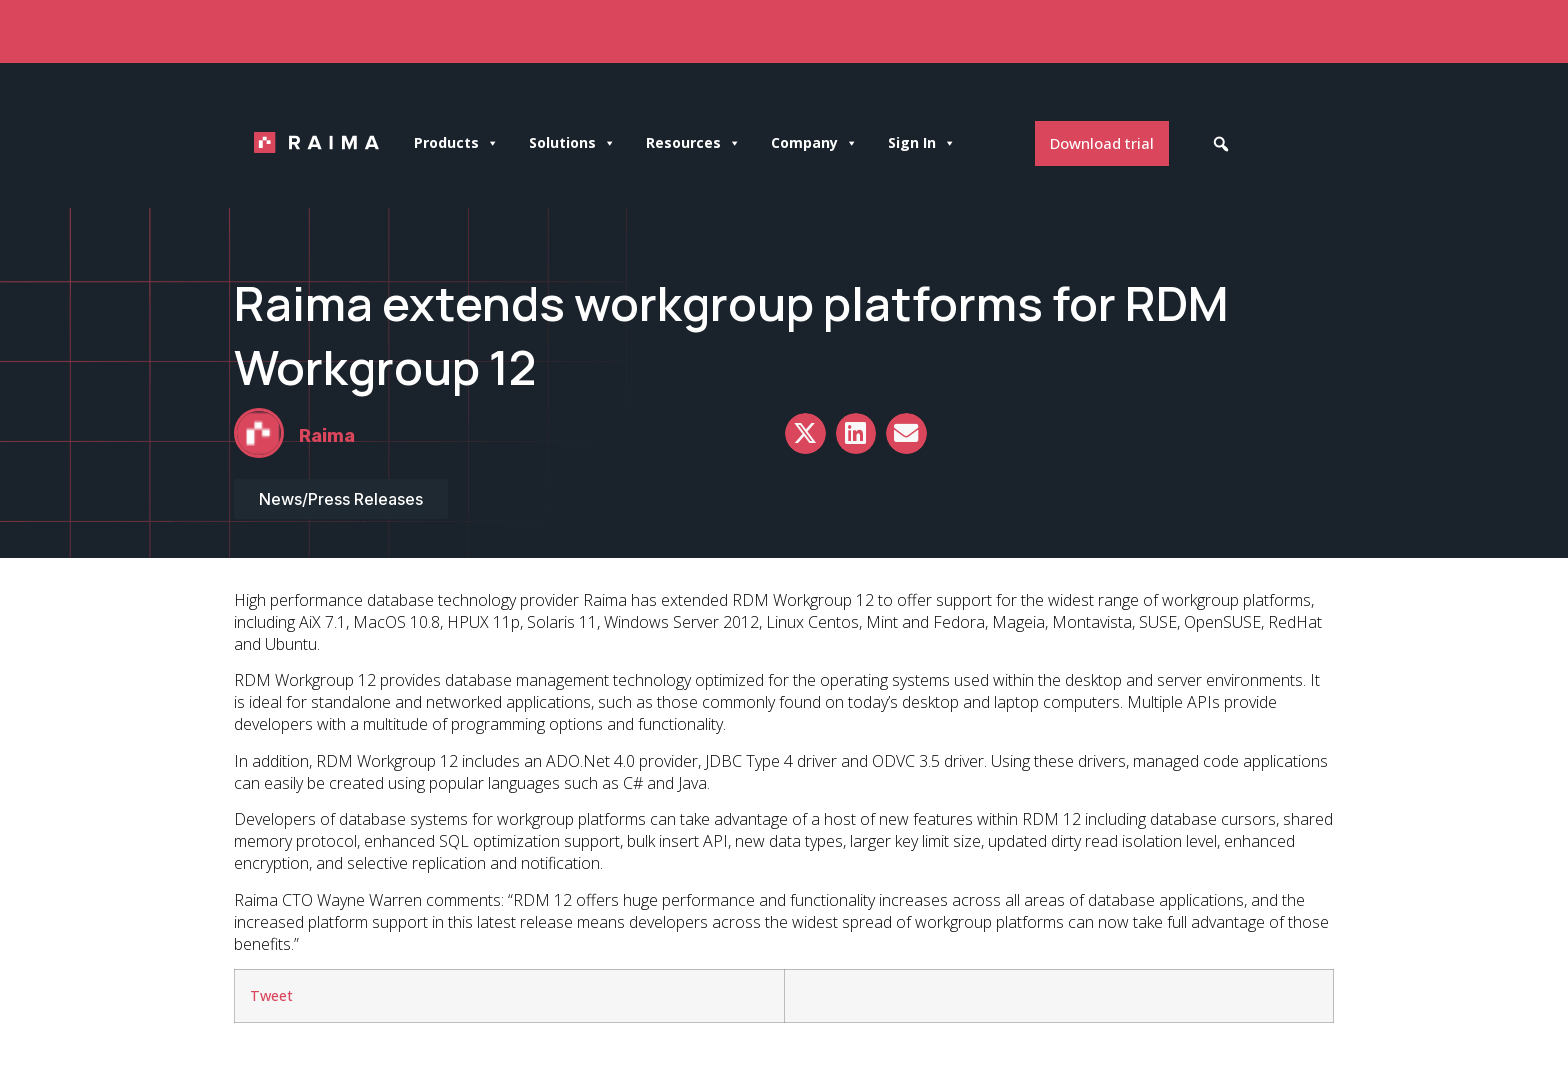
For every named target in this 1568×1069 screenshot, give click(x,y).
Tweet (271, 995)
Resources (693, 143)
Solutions (572, 143)
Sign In (922, 143)
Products (456, 143)
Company (814, 143)
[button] (1221, 144)
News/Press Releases (341, 499)
